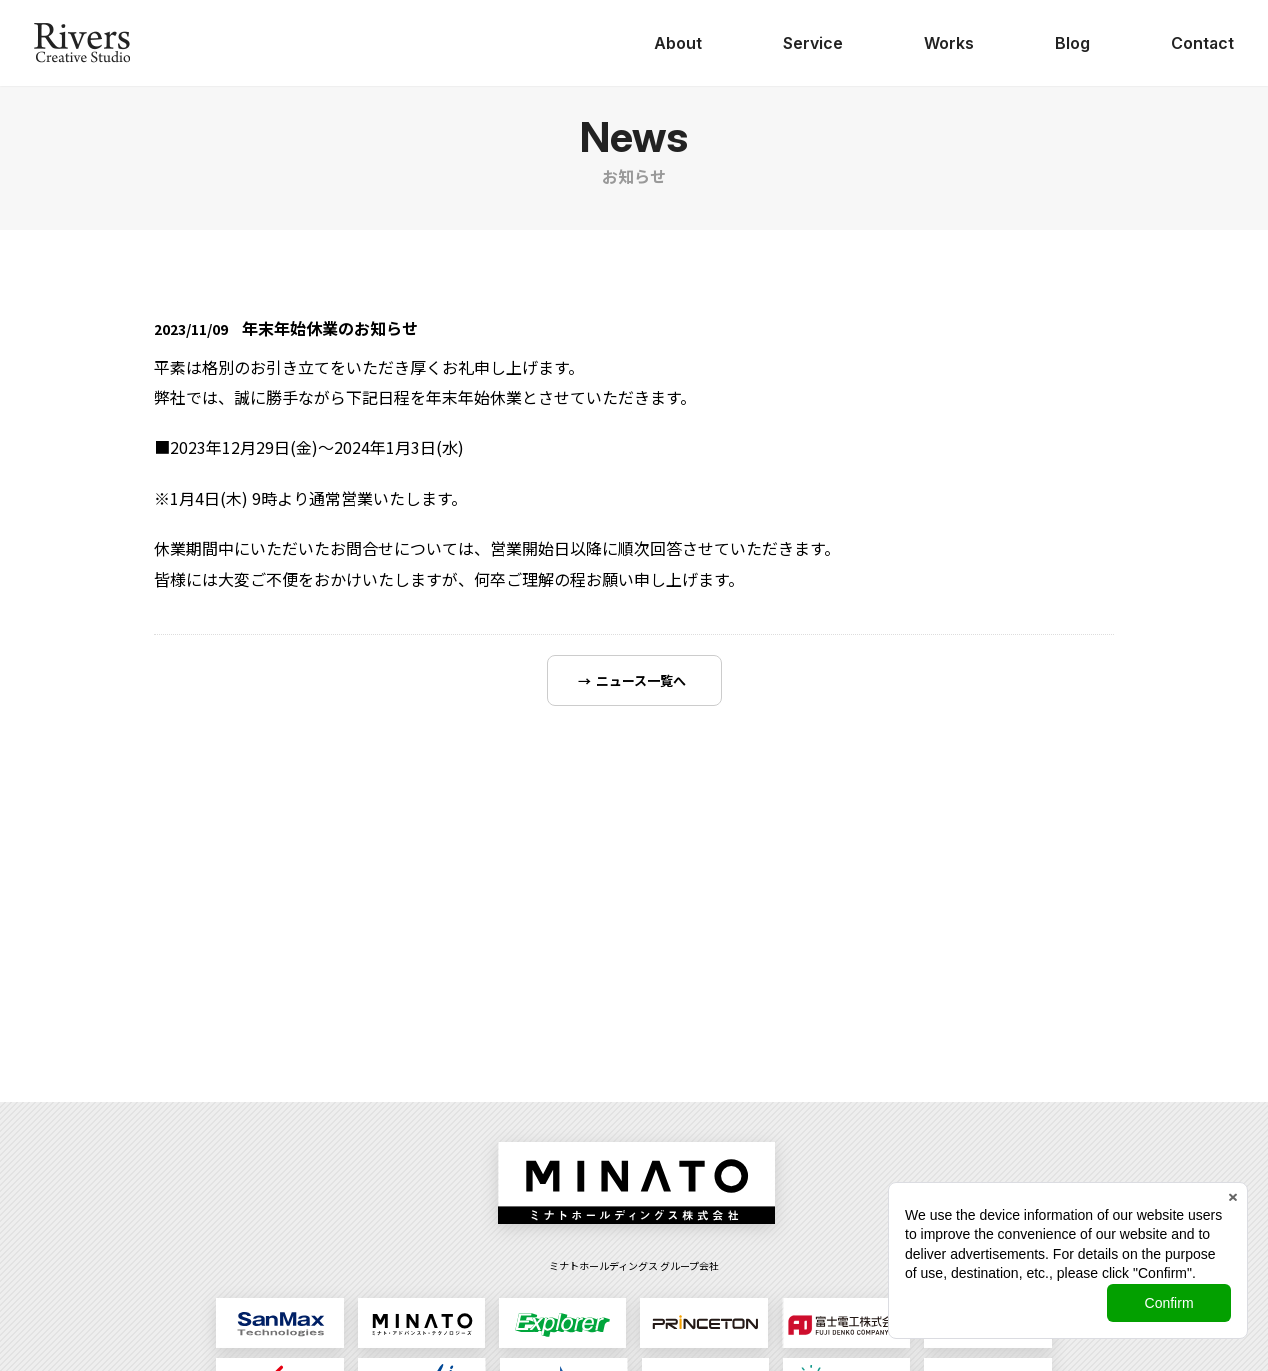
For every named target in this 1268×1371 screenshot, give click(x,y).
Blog (1072, 43)
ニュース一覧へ (641, 680)
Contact (1202, 43)
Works (949, 43)
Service (813, 43)
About (678, 43)
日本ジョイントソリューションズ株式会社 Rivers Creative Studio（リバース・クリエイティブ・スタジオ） (82, 43)
